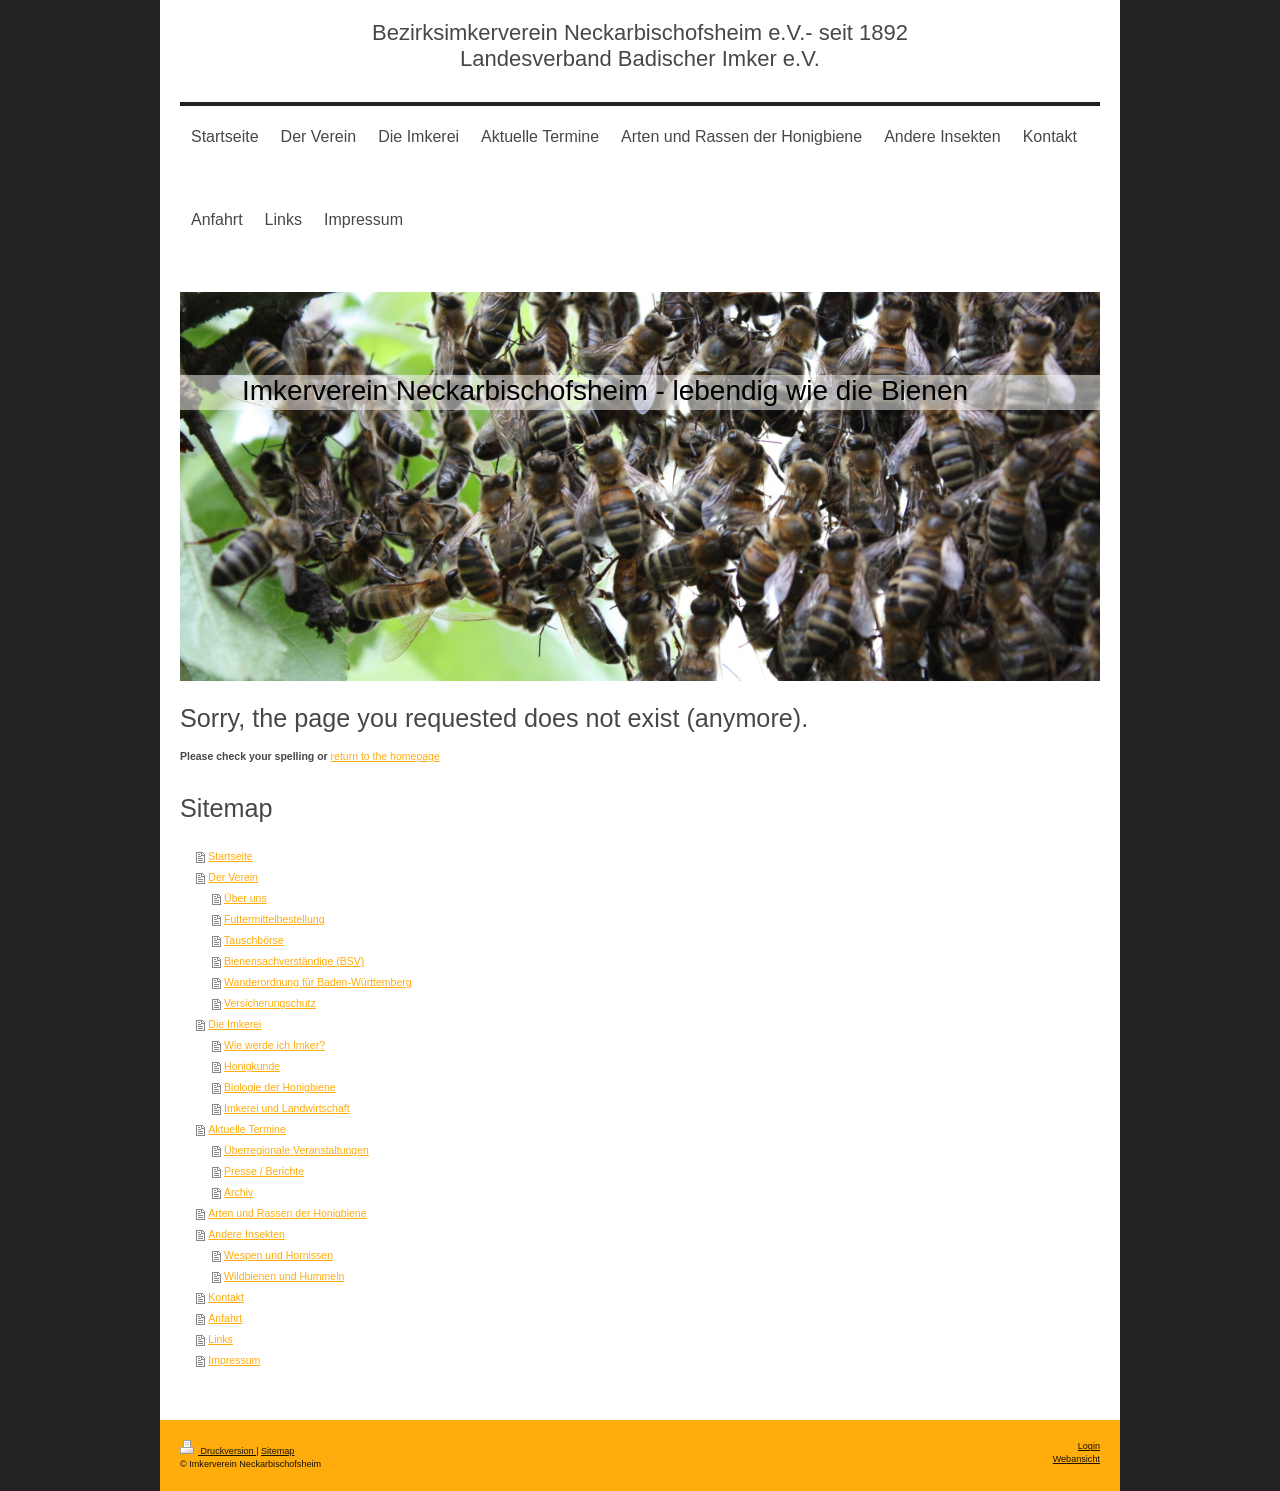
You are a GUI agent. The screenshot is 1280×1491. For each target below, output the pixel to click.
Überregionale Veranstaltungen (296, 1150)
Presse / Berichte (264, 1171)
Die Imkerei (234, 1024)
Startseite (230, 856)
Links (220, 1339)
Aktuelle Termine (246, 1129)
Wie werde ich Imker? (274, 1045)
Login (1089, 1446)
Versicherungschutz (270, 1003)
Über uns (245, 898)
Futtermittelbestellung (274, 919)
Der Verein (233, 877)
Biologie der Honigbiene (280, 1087)
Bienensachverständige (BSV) (294, 961)
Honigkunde (252, 1066)
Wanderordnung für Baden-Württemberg (318, 982)
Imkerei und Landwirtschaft (286, 1108)
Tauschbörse (254, 940)
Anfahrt (225, 1318)
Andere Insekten (246, 1234)
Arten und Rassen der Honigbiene (287, 1213)
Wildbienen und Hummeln (284, 1276)
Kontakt (226, 1297)
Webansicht (1076, 1459)
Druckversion (218, 1451)
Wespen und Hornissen (278, 1255)
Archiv (238, 1192)
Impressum (234, 1360)
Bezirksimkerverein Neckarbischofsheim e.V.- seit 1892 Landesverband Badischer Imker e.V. (640, 45)
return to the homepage (385, 756)
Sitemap (277, 1451)
